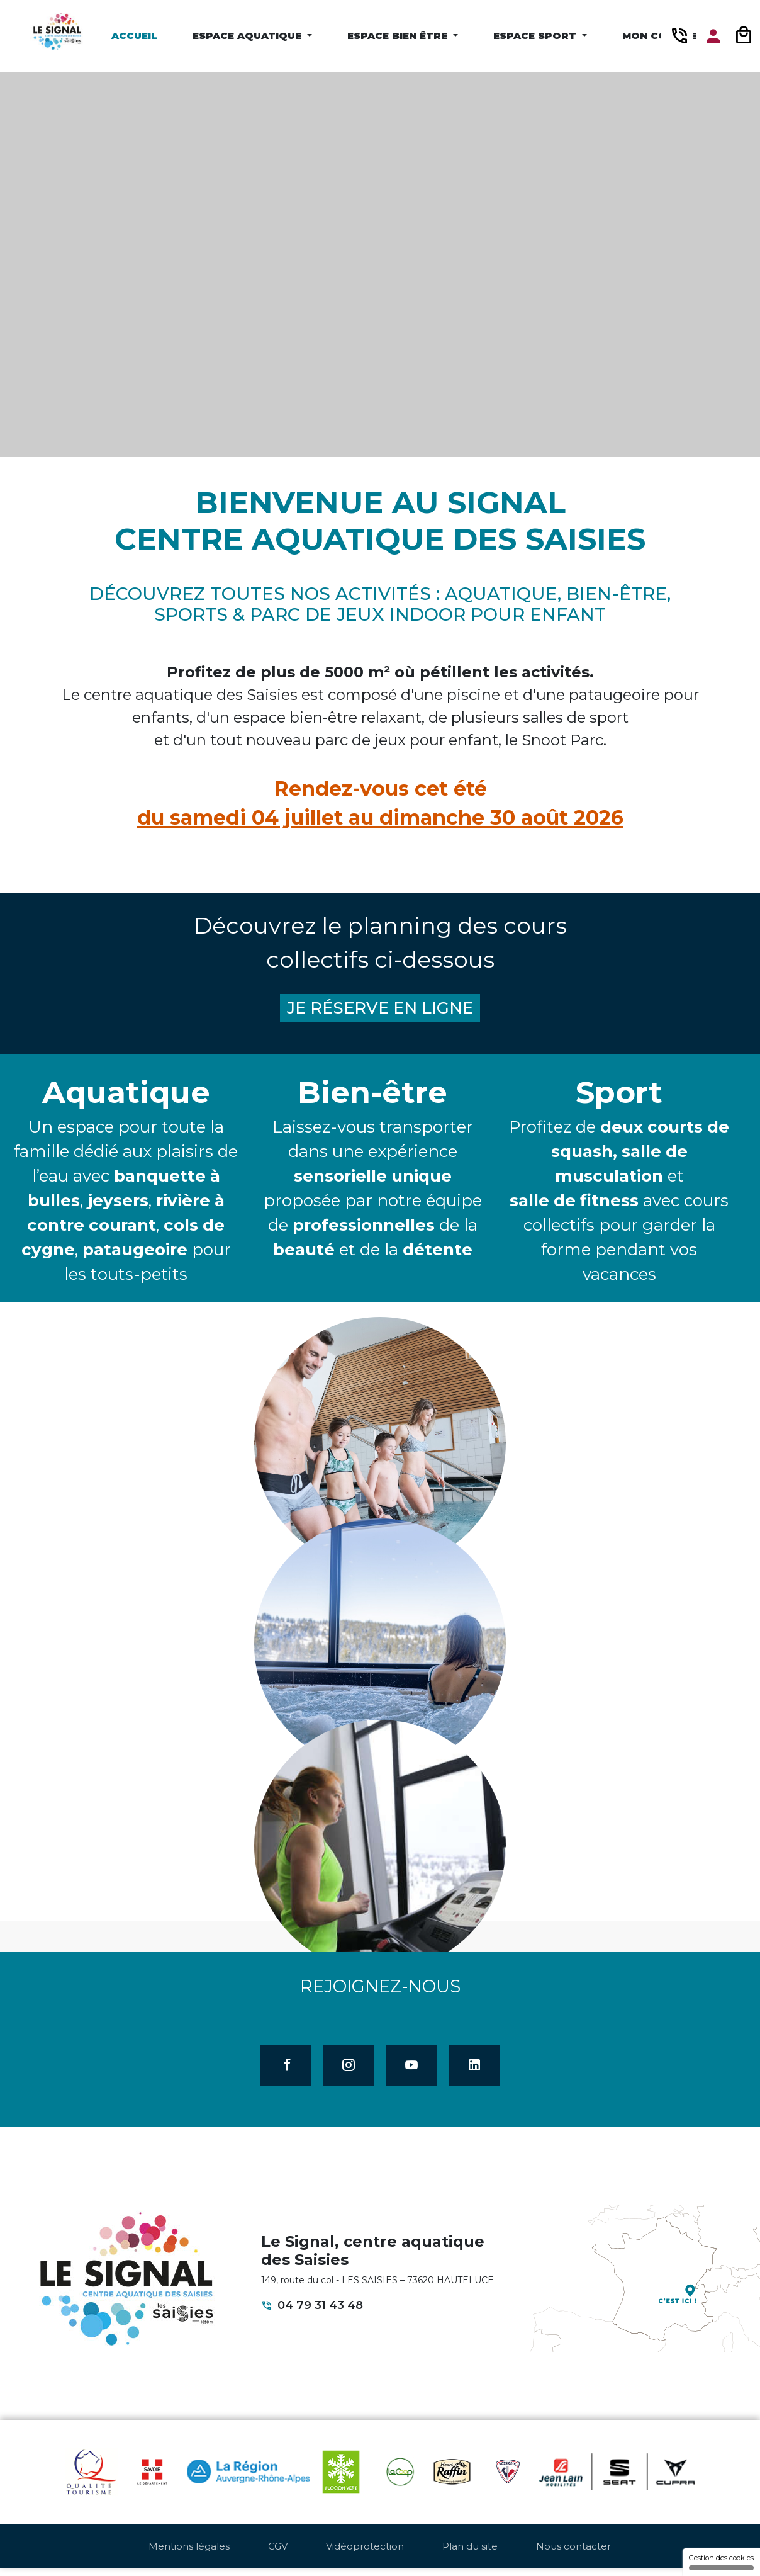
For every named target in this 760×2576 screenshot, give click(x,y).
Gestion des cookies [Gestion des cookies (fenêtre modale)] (721, 2561)
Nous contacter (573, 2553)
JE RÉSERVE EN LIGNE (380, 1010)
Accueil (134, 36)
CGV (278, 2553)
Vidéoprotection (365, 2553)
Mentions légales (189, 2553)
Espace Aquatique (249, 36)
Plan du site (470, 2553)
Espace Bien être (398, 36)
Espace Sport (536, 36)
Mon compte (659, 36)
